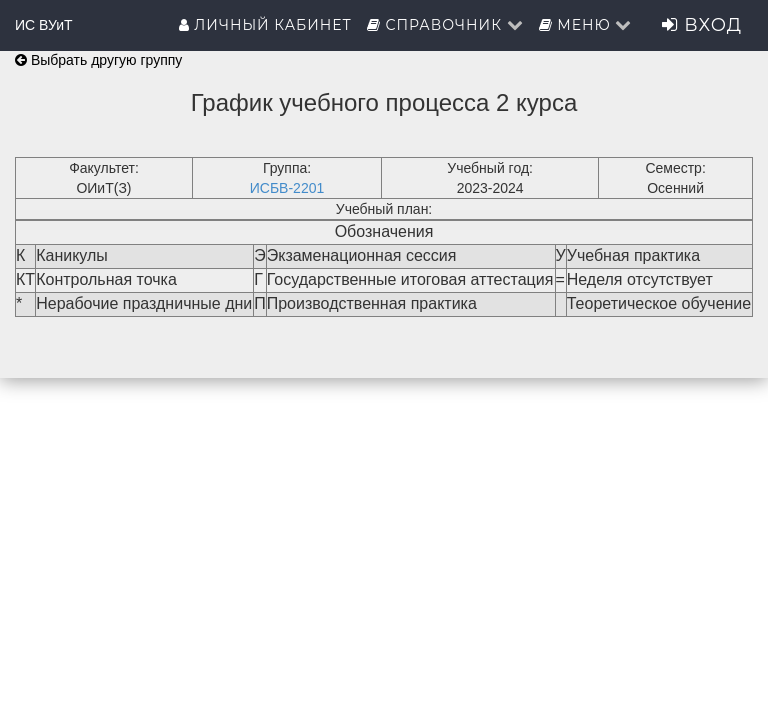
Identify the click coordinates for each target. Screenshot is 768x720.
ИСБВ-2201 (287, 188)
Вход (702, 25)
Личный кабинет (265, 25)
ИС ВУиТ (44, 25)
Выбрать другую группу (98, 60)
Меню (586, 25)
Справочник (445, 25)
